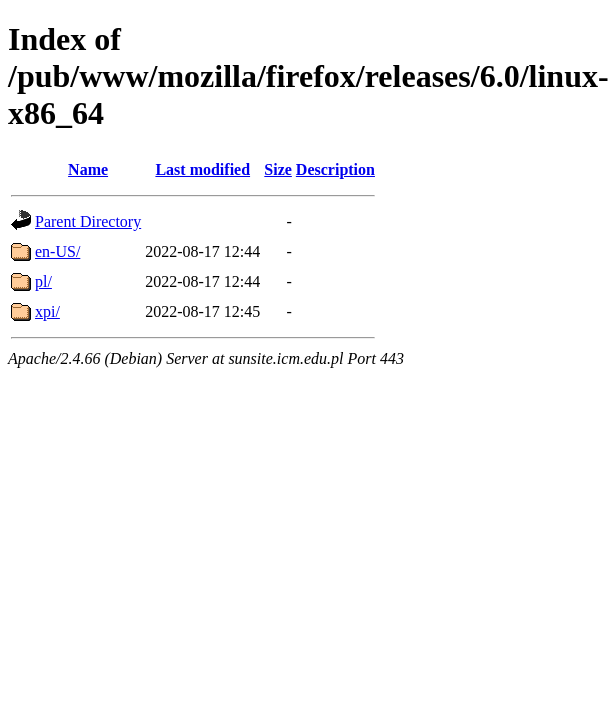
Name (88, 169)
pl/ (43, 281)
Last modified (202, 169)
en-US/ (57, 251)
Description (335, 169)
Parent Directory (88, 221)
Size (278, 169)
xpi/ (47, 311)
